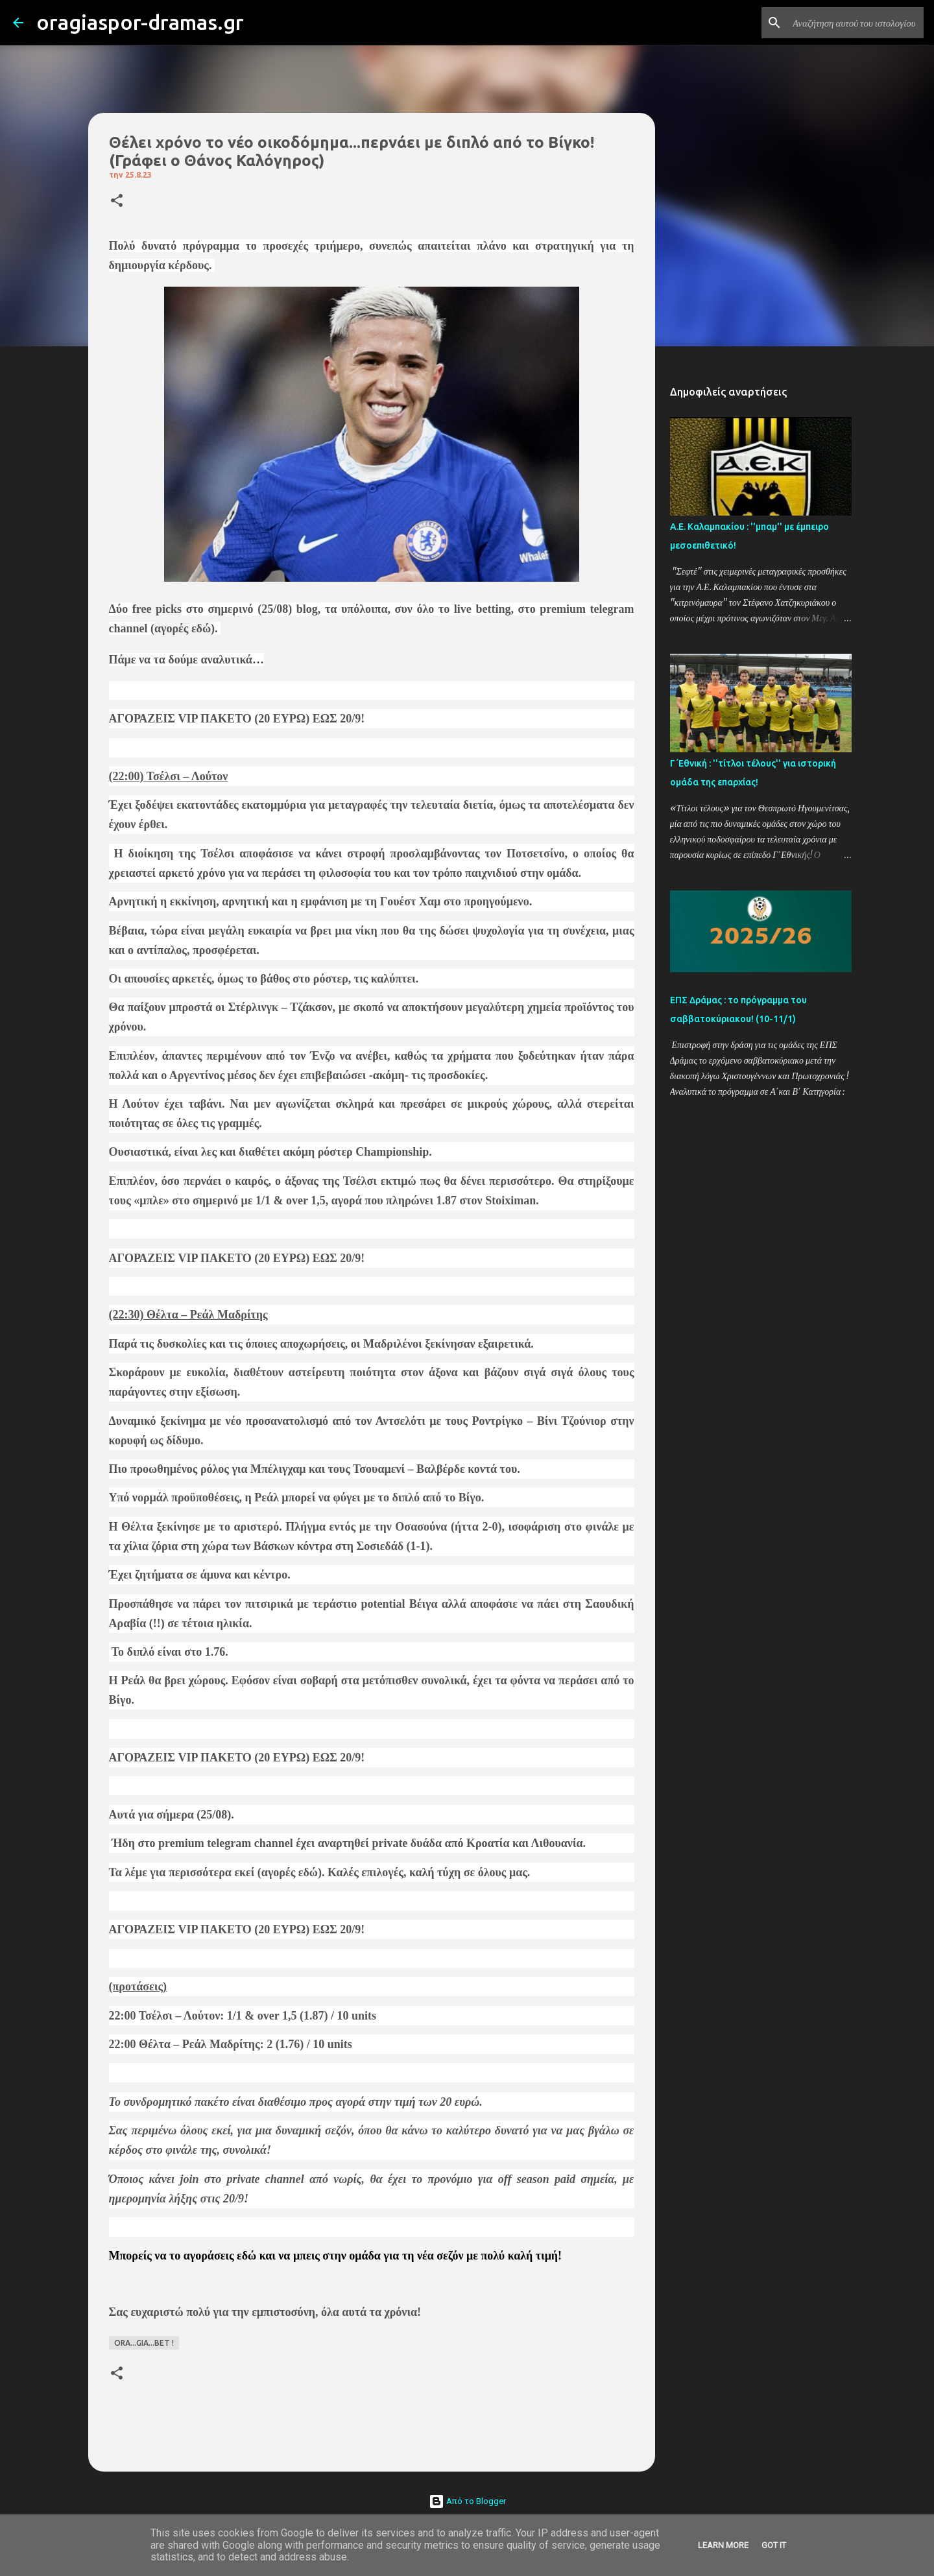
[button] (117, 201)
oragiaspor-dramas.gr (140, 22)
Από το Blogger (467, 2501)
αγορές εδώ (182, 628)
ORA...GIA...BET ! (144, 2343)
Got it (773, 2545)
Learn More (723, 2545)
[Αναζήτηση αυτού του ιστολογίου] (855, 22)
